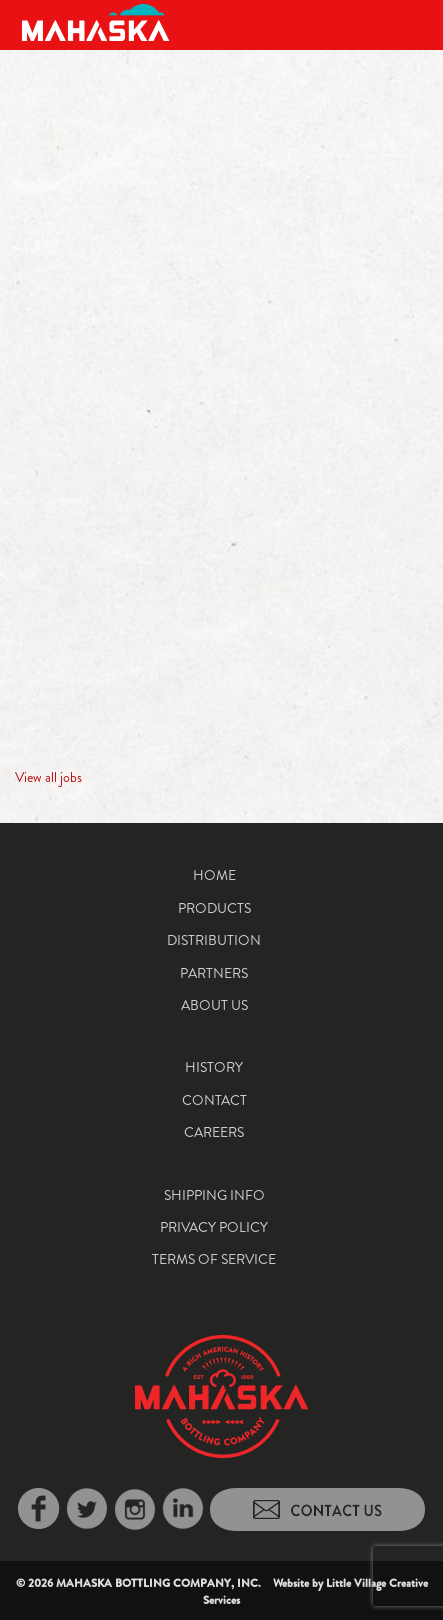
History (214, 1067)
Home (214, 875)
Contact (214, 1100)
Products (214, 908)
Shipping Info (214, 1195)
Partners (214, 973)
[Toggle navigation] (405, 22)
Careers (214, 1132)
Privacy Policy (214, 1227)
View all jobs (48, 777)
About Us (214, 1005)
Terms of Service (214, 1259)
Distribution (214, 940)
